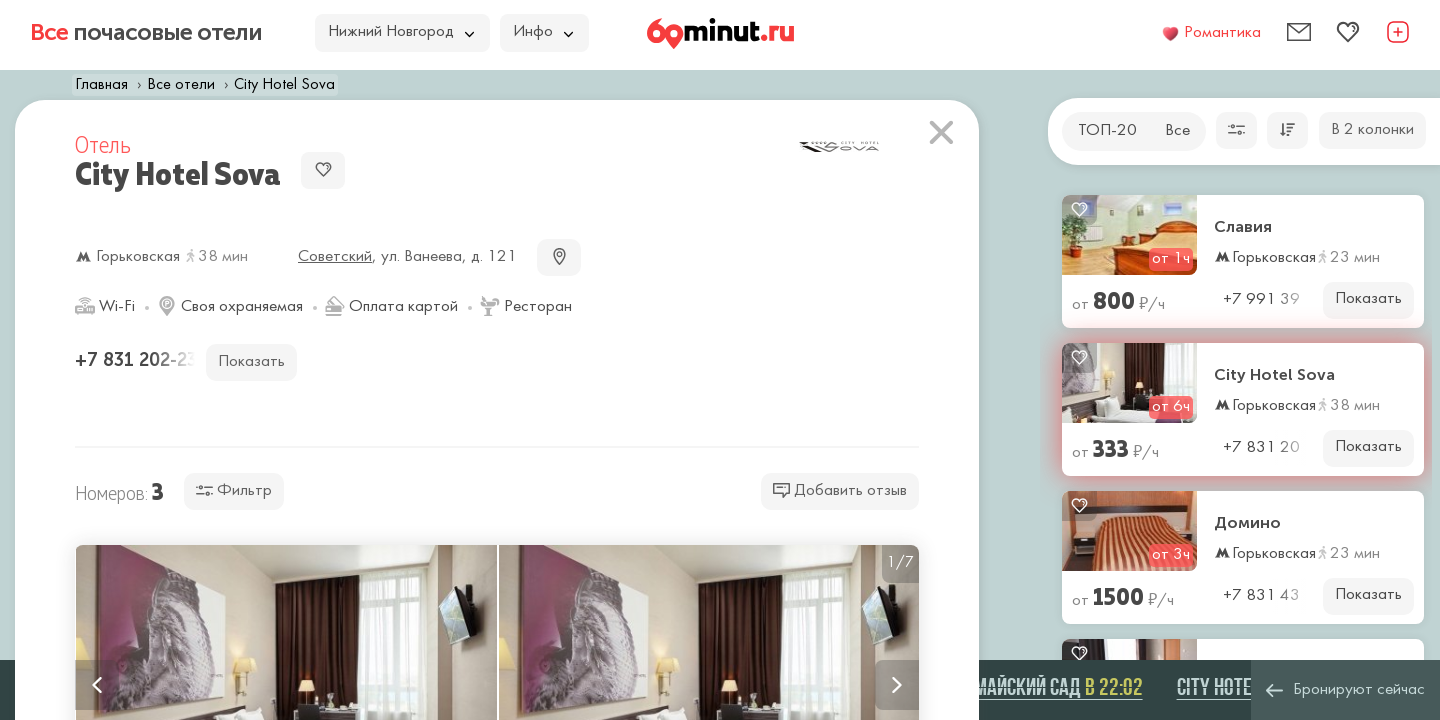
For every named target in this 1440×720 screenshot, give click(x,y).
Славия (1243, 227)
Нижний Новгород (401, 32)
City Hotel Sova (1274, 375)
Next (897, 685)
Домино (1247, 523)
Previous (97, 685)
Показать (1368, 299)
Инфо (543, 32)
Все (1177, 131)
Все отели (181, 85)
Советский (335, 257)
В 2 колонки (1372, 130)
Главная (101, 85)
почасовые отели (146, 32)
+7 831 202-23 (138, 360)
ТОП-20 (1107, 131)
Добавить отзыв (840, 490)
